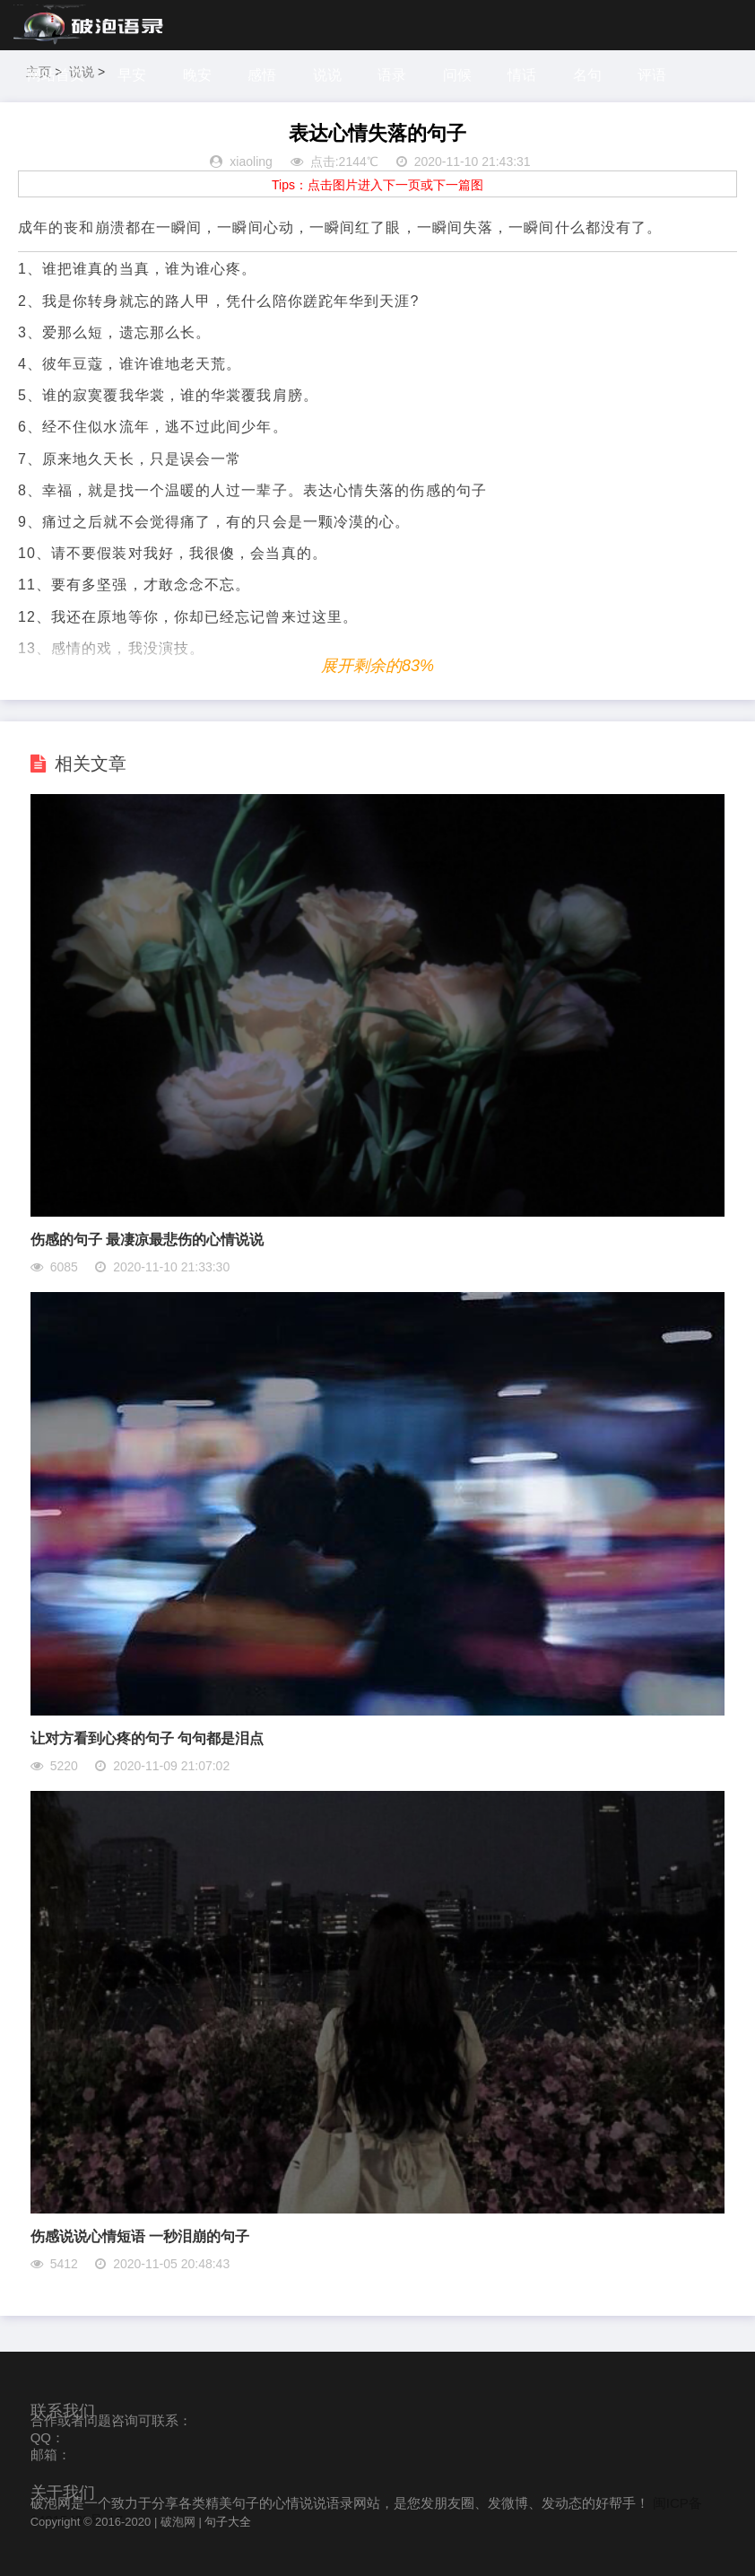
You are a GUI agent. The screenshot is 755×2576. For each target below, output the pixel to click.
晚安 (197, 75)
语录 (392, 75)
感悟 (261, 75)
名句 (587, 75)
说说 (327, 75)
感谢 (44, 125)
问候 (457, 75)
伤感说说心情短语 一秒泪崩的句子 (139, 2236)
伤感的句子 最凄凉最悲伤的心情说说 (147, 1239)
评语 (652, 75)
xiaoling (251, 161)
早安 (131, 75)
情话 (522, 75)
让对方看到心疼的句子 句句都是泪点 (147, 1738)
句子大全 (227, 2521)
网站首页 (55, 75)
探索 (108, 125)
